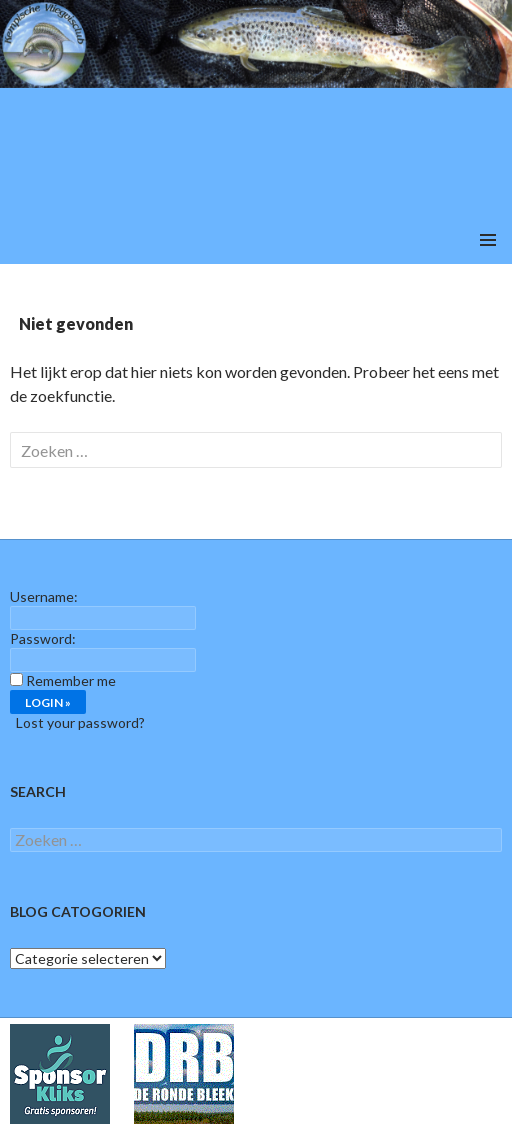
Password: (43, 638)
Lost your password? (80, 722)
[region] (256, 108)
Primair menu (488, 240)
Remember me (71, 680)
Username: (44, 596)
